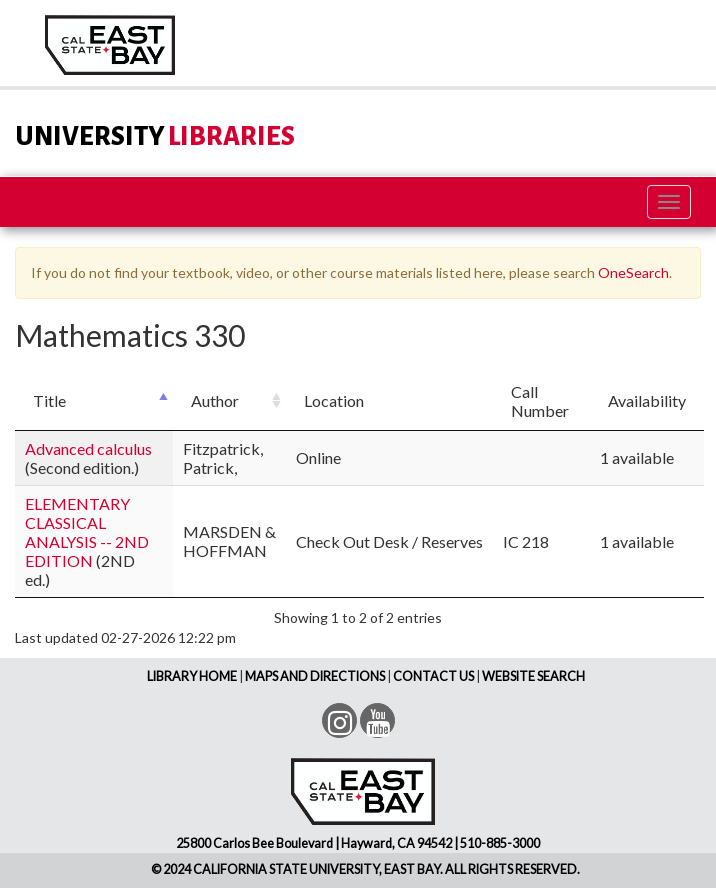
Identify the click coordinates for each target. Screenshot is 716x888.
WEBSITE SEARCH (533, 676)
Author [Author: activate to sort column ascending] (215, 400)
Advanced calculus (88, 448)
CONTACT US (433, 676)
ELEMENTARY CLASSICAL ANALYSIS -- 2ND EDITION (87, 532)
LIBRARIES (155, 137)
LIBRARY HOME (192, 676)
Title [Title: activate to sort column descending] (49, 400)
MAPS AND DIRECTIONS (315, 676)
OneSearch (633, 272)
